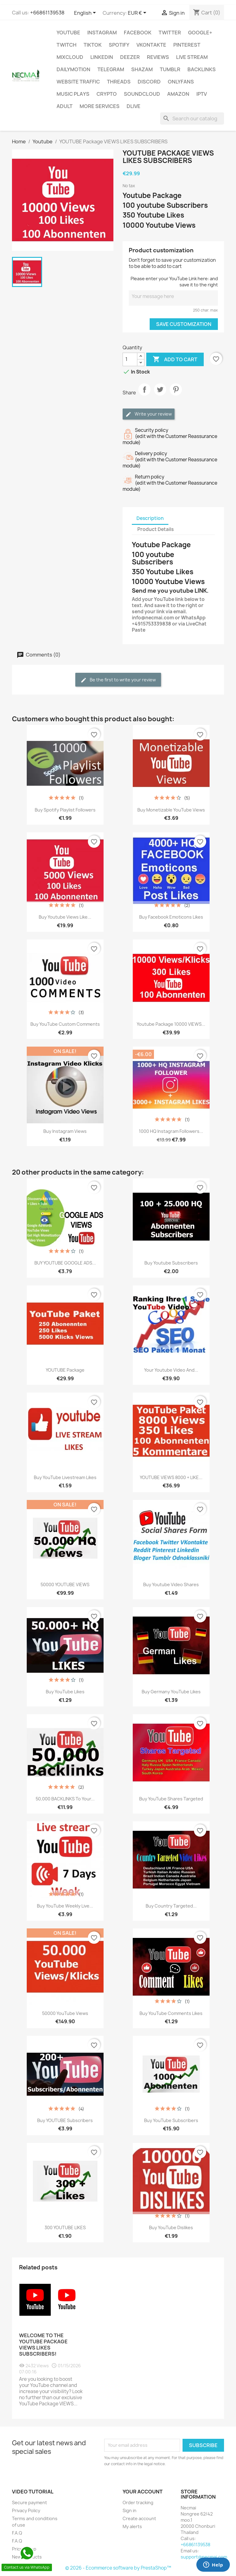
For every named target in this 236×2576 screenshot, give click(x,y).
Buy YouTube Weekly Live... (65, 1906)
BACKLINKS (201, 69)
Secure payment (29, 2502)
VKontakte (151, 44)
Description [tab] (150, 518)
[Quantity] (130, 359)
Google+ (200, 32)
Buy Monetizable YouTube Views (171, 810)
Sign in (129, 2510)
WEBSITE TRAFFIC (78, 81)
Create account (139, 2518)
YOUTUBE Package (65, 1370)
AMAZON (178, 94)
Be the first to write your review (118, 680)
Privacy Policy (26, 2510)
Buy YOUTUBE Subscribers (65, 2120)
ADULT (65, 106)
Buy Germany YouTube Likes (171, 1692)
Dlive (133, 106)
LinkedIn (101, 57)
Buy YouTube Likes (65, 1692)
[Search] (192, 118)
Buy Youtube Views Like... (65, 917)
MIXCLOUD (70, 57)
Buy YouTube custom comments (65, 1024)
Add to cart (175, 359)
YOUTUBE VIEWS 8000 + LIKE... (171, 1477)
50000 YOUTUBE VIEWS (65, 1584)
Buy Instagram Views (65, 1131)
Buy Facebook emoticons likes (171, 917)
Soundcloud (142, 94)
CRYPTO (106, 94)
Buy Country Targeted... (171, 1906)
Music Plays (73, 94)
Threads (119, 81)
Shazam (142, 69)
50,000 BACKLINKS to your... (65, 1799)
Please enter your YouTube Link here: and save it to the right (174, 282)
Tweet (160, 395)
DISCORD (149, 81)
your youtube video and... (171, 1370)
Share (144, 395)
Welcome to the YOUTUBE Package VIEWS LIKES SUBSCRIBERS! (43, 2344)
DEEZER (130, 57)
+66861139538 (47, 12)
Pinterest (186, 44)
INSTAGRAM (102, 32)
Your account (143, 2491)
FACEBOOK (137, 32)
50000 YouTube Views (65, 2013)
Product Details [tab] (155, 529)
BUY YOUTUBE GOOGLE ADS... (65, 1263)
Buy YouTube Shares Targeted (171, 1799)
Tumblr (170, 69)
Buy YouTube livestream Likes (65, 1477)
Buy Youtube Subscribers (171, 1263)
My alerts (132, 2526)
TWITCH (67, 44)
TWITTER (170, 32)
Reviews (158, 57)
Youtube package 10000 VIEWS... (171, 1024)
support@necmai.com (204, 2557)
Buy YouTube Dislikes (171, 2227)
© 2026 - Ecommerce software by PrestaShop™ (118, 2568)
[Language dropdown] (86, 13)
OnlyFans (181, 81)
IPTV (201, 94)
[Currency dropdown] (138, 13)
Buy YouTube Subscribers (171, 2120)
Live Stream (192, 57)
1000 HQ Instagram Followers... (171, 1131)
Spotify (119, 44)
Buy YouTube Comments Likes (171, 2013)
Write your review (148, 414)
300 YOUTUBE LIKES (65, 2227)
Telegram (110, 69)
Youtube (68, 32)
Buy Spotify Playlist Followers (65, 810)
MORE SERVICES (100, 106)
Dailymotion (73, 69)
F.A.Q (17, 2533)
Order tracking (138, 2502)
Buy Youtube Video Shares (171, 1584)
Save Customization (183, 324)
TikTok (93, 44)
